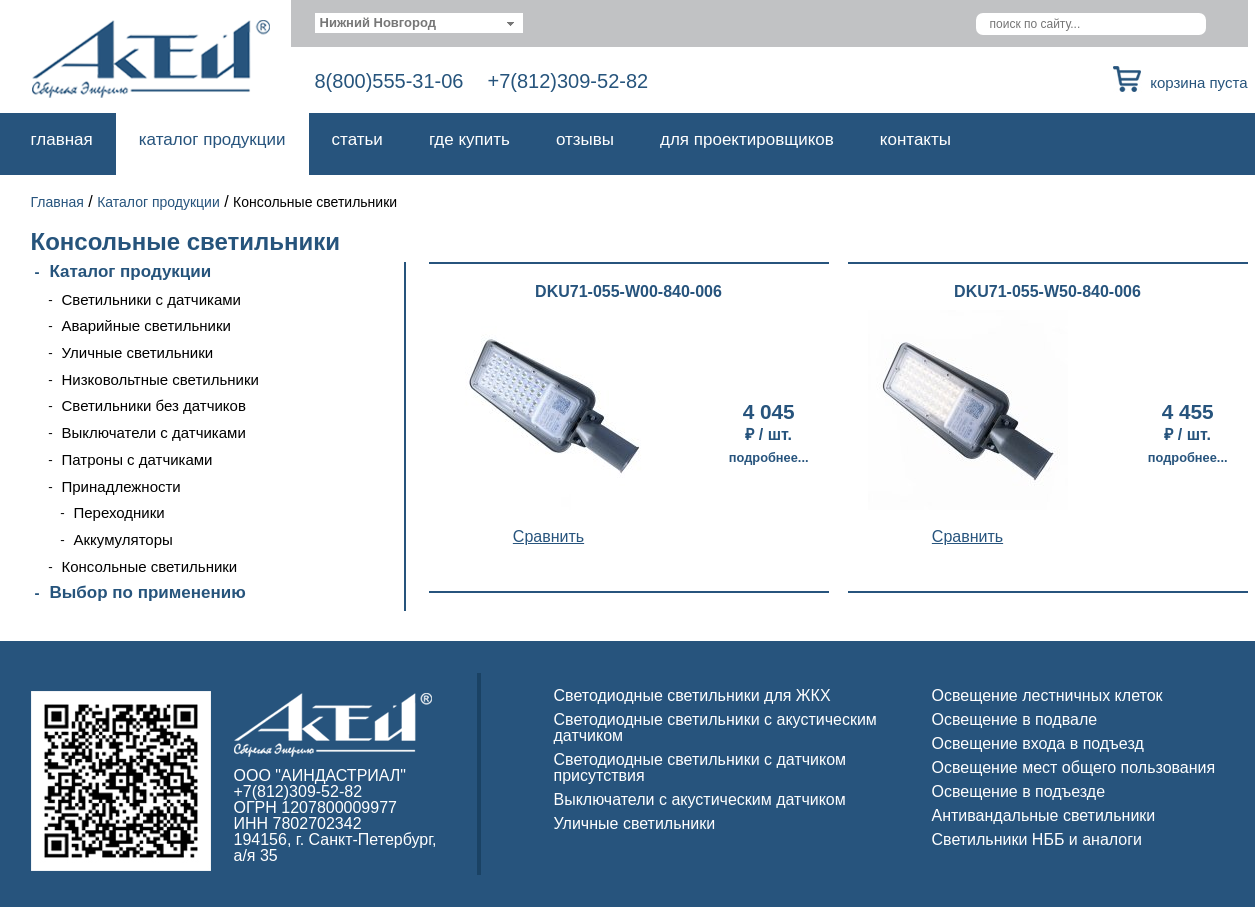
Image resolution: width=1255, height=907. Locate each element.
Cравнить (548, 536)
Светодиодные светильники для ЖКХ (692, 695)
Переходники (119, 512)
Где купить (469, 139)
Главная (62, 139)
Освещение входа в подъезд (1038, 743)
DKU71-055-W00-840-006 (628, 292)
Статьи (357, 139)
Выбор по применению (148, 592)
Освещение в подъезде (1019, 791)
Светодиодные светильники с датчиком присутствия (700, 767)
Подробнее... (769, 457)
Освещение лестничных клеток (1047, 695)
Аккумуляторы (123, 539)
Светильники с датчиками (152, 299)
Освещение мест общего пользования (1074, 767)
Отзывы (585, 139)
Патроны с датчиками (137, 459)
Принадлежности (121, 486)
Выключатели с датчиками (154, 432)
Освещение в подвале (1015, 719)
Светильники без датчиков (154, 405)
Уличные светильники (138, 352)
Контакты (915, 139)
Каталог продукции (212, 139)
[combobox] (419, 23)
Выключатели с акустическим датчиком (700, 799)
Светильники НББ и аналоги (1037, 839)
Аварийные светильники (146, 325)
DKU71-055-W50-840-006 (1047, 292)
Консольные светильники (150, 566)
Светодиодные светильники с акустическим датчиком (715, 727)
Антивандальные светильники (1044, 815)
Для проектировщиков (747, 139)
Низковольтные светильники (160, 379)
